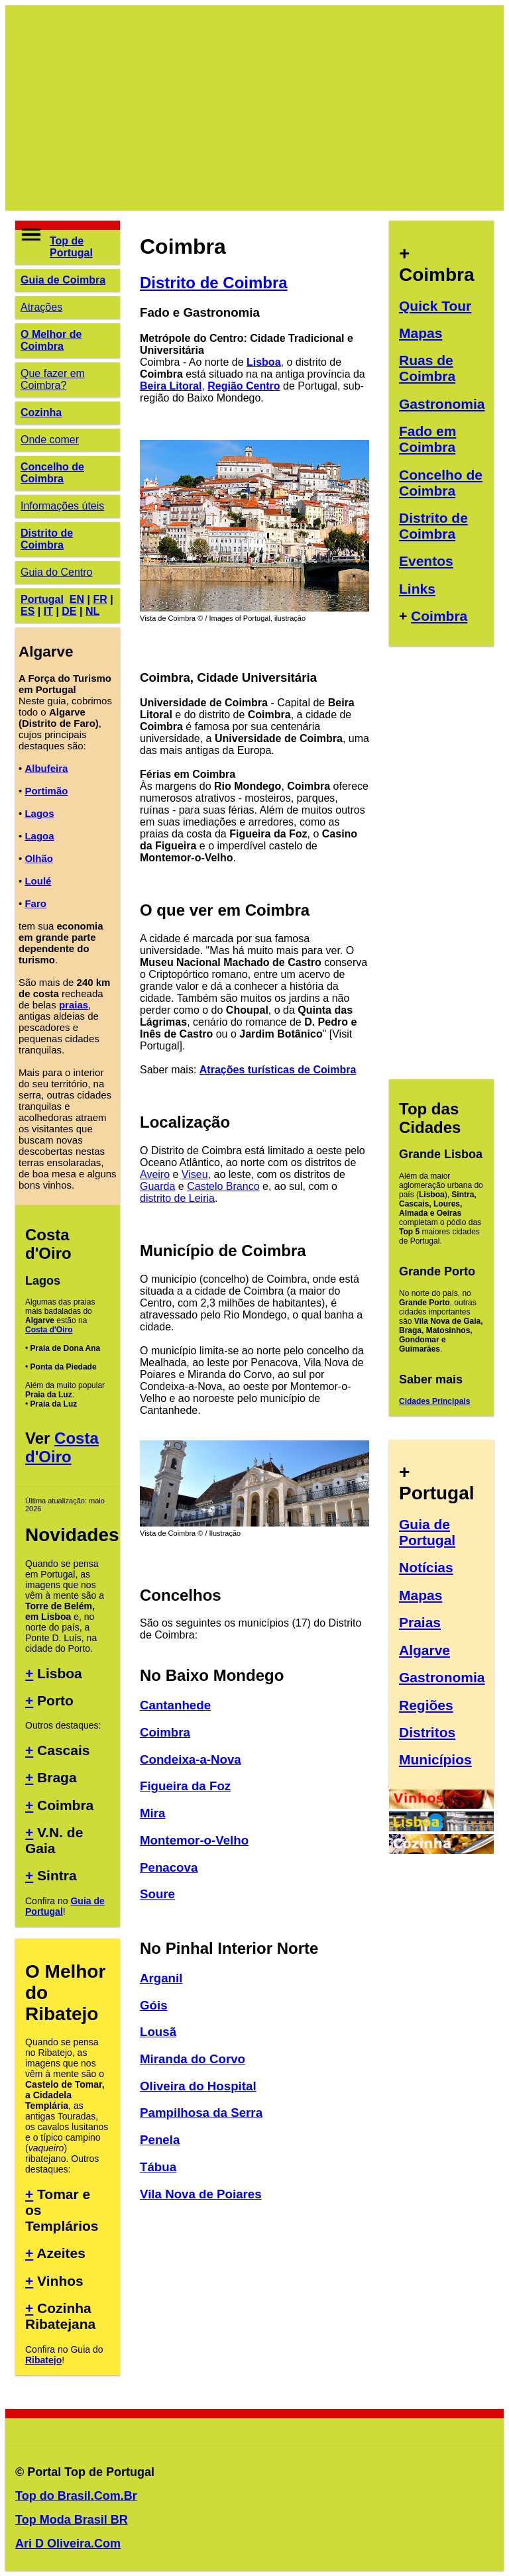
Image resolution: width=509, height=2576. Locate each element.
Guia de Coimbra (63, 280)
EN (77, 599)
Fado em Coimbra (427, 439)
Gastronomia (442, 403)
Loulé (38, 880)
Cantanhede (175, 1705)
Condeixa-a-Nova (190, 1759)
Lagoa (39, 835)
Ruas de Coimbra (427, 368)
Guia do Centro (57, 572)
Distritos (427, 1732)
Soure (157, 1894)
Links (417, 588)
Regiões (426, 1705)
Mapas (420, 333)
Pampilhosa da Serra (201, 2113)
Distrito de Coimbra (47, 539)
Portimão (46, 790)
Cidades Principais (434, 1401)
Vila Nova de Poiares (201, 2194)
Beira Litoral (170, 386)
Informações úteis (62, 505)
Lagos (39, 813)
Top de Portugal (71, 246)
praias (73, 1004)
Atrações (41, 307)
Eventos (426, 560)
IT (48, 611)
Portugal (42, 599)
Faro (35, 903)
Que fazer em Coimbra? (53, 379)
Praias (420, 1622)
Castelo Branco (223, 1186)
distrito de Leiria (177, 1198)
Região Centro (243, 386)
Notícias (426, 1567)
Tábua (158, 2167)
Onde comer (50, 439)
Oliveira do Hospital (198, 2086)
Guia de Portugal (427, 1532)
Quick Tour (435, 305)
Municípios (435, 1759)
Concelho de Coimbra (52, 472)
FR (100, 599)
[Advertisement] (254, 108)
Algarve (424, 1650)
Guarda (157, 1186)
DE (69, 611)
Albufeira (46, 768)
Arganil (161, 1978)
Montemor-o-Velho (194, 1840)
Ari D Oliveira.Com (68, 2543)
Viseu (195, 1174)
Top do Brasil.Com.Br (76, 2495)
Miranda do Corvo (192, 2059)
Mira (152, 1813)
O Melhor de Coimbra (51, 340)
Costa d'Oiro (49, 1329)
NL (92, 611)
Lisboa (264, 362)
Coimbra (165, 1732)
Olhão (39, 858)
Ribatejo (43, 2360)
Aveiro (155, 1174)
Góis (154, 2005)
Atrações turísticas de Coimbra (278, 1069)
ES (27, 611)
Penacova (169, 1867)
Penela (160, 2140)
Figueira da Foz (185, 1786)
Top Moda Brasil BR (71, 2519)
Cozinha (41, 412)
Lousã (158, 2032)
